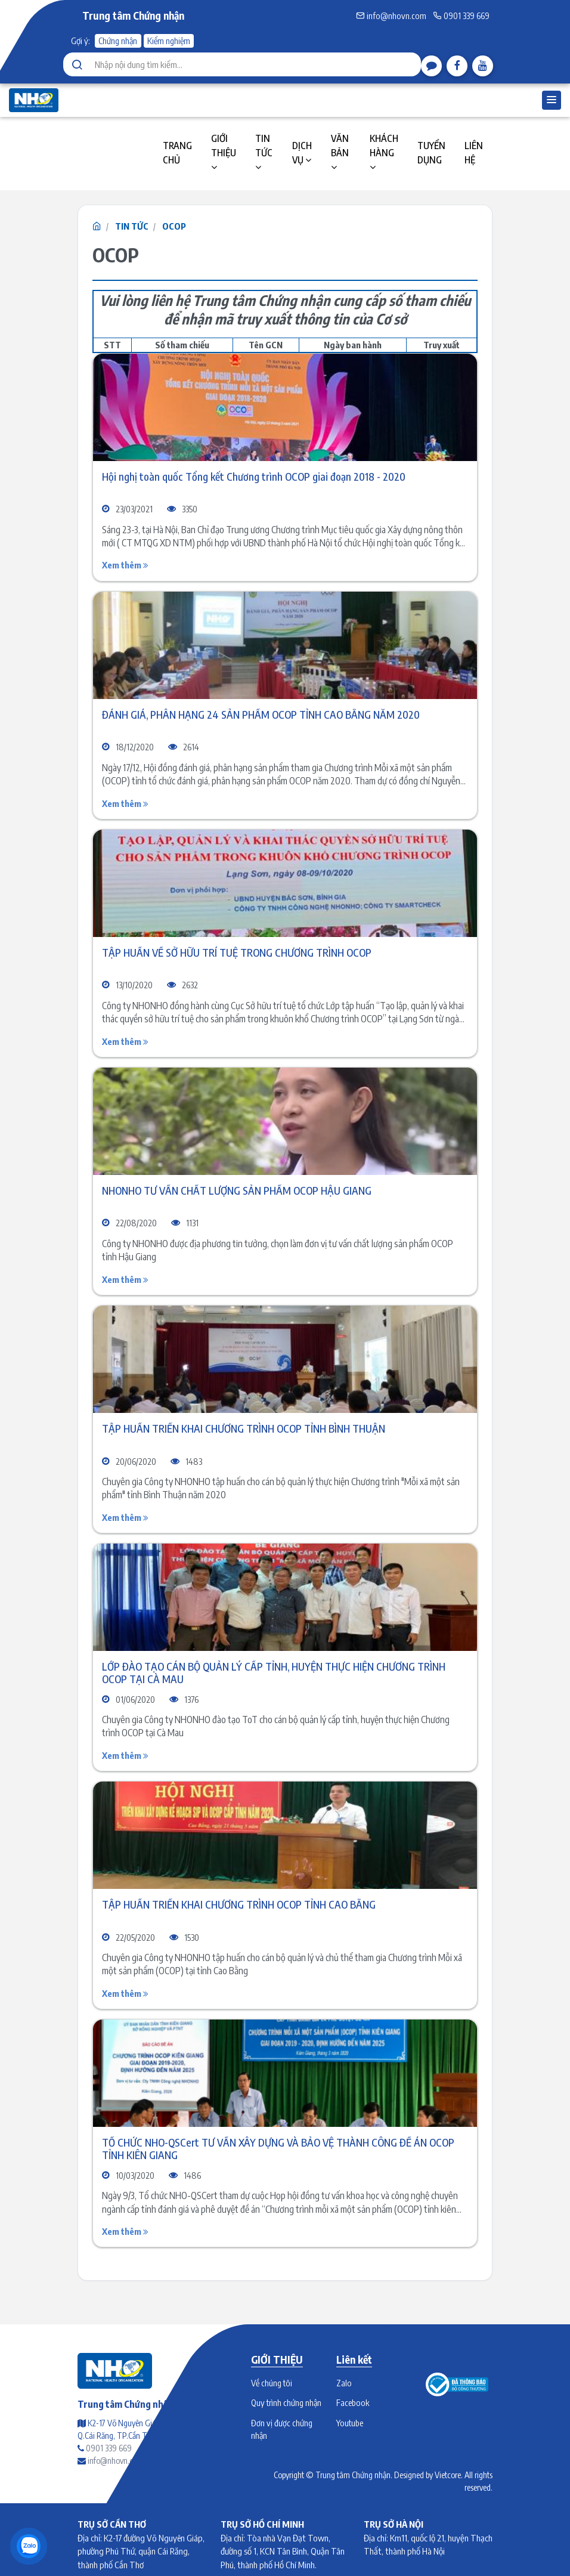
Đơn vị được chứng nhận (281, 2429)
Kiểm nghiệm (168, 40)
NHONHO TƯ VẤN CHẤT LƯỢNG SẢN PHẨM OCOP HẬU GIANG (236, 1191)
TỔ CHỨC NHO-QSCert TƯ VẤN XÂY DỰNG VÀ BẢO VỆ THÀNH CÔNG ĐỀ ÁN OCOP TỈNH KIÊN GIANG (278, 2148)
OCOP (174, 226)
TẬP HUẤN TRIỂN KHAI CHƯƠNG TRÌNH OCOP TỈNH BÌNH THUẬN (243, 1428)
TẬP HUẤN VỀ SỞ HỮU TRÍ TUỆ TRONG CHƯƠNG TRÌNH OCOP (236, 953)
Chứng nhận (117, 40)
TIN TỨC (263, 152)
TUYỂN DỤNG (431, 153)
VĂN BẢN (340, 152)
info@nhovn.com (391, 15)
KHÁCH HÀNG (384, 152)
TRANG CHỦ (177, 153)
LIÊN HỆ (473, 153)
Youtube (349, 2422)
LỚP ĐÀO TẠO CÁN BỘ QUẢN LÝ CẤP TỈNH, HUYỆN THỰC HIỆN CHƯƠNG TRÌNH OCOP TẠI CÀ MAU (273, 1672)
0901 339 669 (461, 15)
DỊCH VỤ (302, 153)
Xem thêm (125, 564)
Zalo (344, 2382)
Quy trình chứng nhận (286, 2402)
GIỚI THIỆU (223, 152)
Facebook (352, 2402)
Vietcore (448, 2475)
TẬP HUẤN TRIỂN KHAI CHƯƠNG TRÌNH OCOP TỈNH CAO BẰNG (239, 1904)
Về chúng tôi (271, 2382)
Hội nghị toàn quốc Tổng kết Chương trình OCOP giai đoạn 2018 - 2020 (253, 477)
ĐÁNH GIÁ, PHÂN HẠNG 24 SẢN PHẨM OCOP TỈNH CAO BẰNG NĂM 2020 (261, 715)
